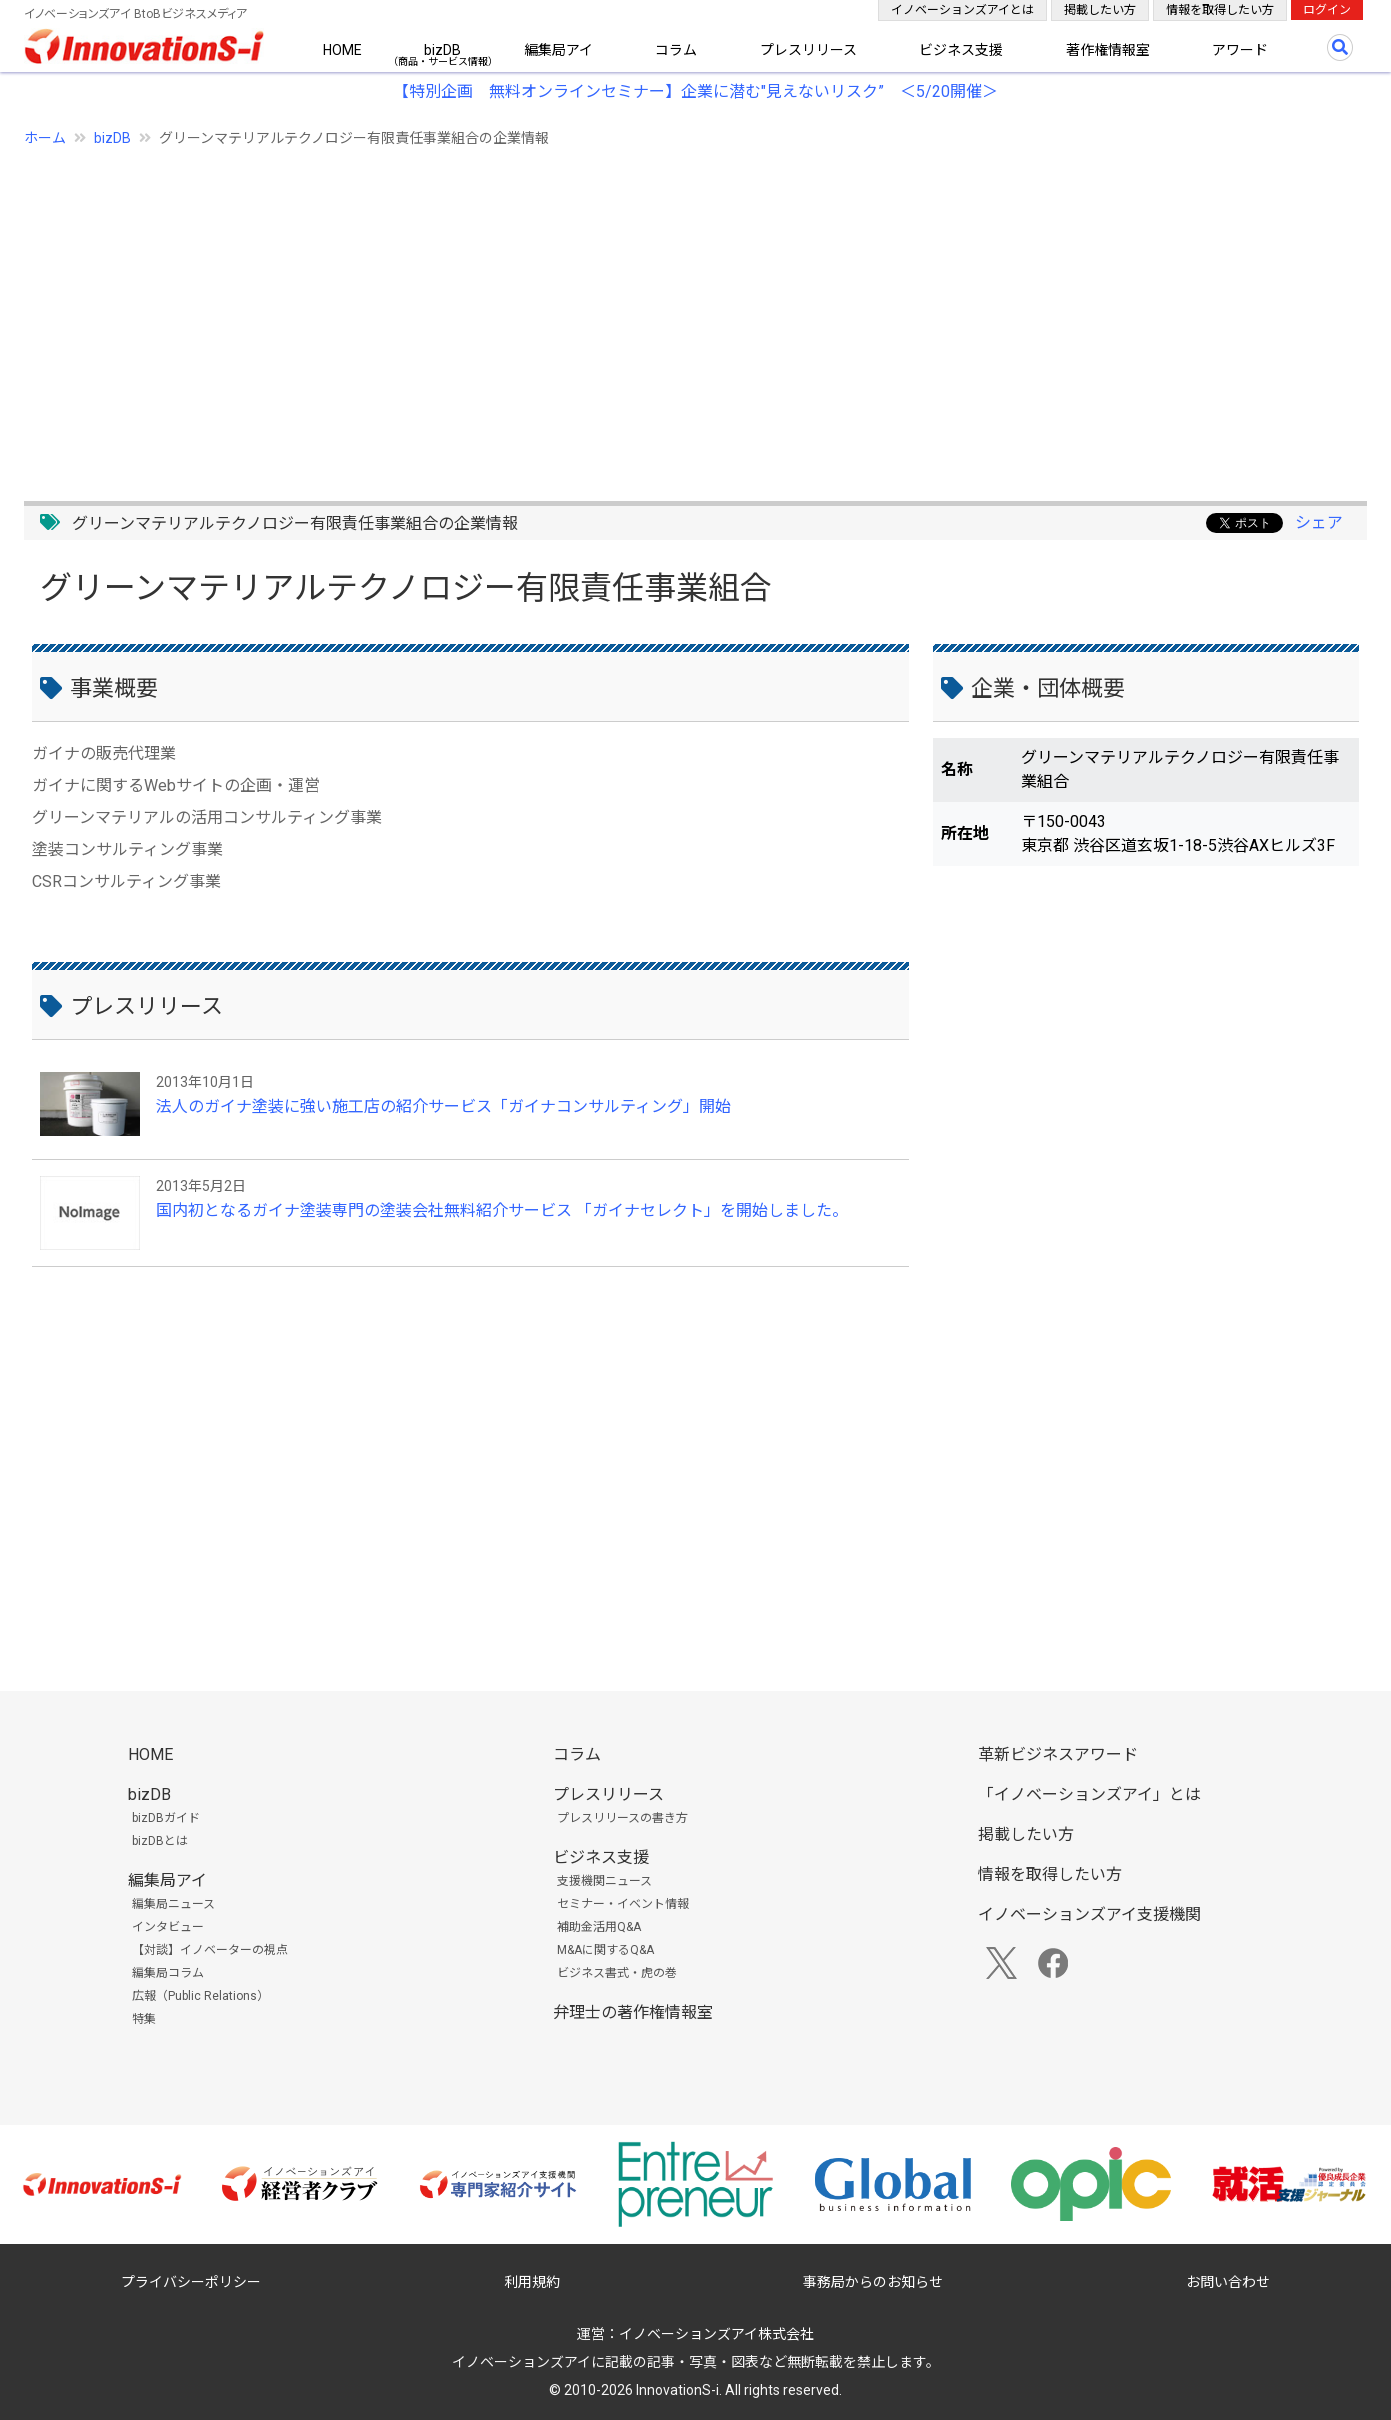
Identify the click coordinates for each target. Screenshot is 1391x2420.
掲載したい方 (1100, 10)
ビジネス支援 (961, 50)
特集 (144, 2019)
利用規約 (532, 2282)
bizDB (442, 50)
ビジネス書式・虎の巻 (617, 1973)
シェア (1319, 522)
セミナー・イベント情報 (623, 1904)
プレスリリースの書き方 (622, 1818)
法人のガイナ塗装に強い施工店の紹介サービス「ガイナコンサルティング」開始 (443, 1106)
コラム (676, 50)
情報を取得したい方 (1220, 10)
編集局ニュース (173, 1904)
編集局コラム (168, 1973)
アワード (1240, 50)
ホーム (45, 138)
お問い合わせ (1228, 2282)
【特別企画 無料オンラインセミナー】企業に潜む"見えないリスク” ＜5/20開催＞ (695, 91)
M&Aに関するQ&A (605, 1950)
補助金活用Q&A (599, 1927)
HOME (342, 50)
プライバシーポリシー (191, 2282)
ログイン (1327, 10)
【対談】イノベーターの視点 (210, 1950)
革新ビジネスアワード (1058, 1754)
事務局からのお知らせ (873, 2282)
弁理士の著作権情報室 (633, 2012)
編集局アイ (558, 50)
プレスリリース (808, 50)
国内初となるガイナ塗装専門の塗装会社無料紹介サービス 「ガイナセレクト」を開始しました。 (502, 1210)
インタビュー (168, 1927)
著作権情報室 (1108, 50)
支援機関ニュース (604, 1881)
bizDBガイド (166, 1818)
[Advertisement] (624, 313)
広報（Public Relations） (200, 1996)
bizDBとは (160, 1841)
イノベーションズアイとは (962, 10)
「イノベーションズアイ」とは (1089, 1794)
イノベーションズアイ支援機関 (1089, 1914)
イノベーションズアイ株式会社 (716, 2334)
